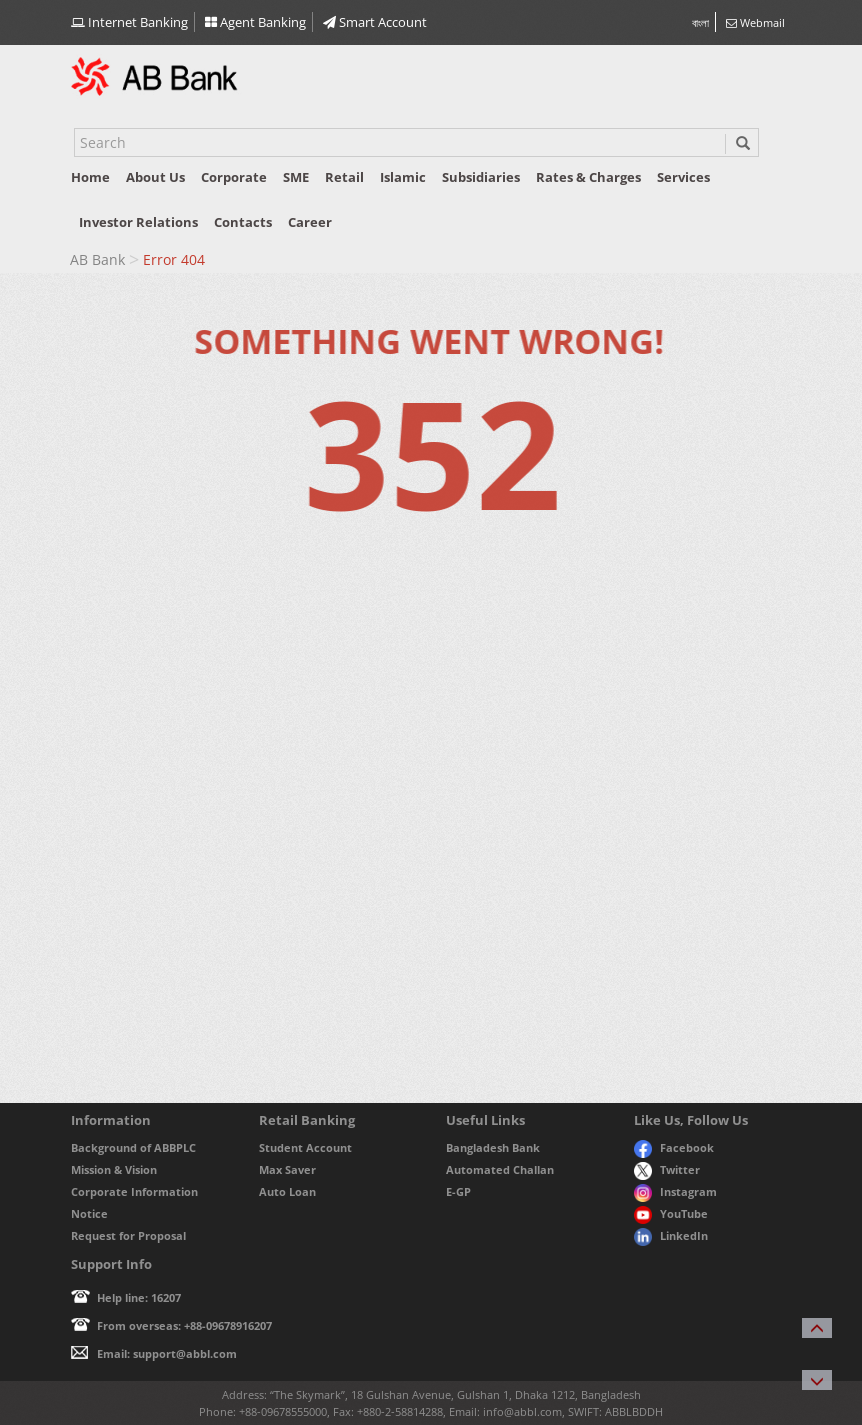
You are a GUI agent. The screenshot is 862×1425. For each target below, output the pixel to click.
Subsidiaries (481, 177)
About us (155, 177)
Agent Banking (255, 22)
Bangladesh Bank (493, 1147)
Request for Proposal (128, 1235)
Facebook (674, 1147)
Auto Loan (287, 1191)
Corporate (234, 177)
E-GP (458, 1191)
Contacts (243, 222)
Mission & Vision (114, 1169)
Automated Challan (500, 1169)
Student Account (305, 1147)
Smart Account (375, 22)
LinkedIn (671, 1235)
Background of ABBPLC (133, 1147)
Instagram (675, 1191)
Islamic (403, 177)
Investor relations (138, 222)
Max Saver (287, 1169)
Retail (344, 177)
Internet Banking (129, 22)
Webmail (755, 22)
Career (310, 222)
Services (683, 177)
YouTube (671, 1213)
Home (90, 177)
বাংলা (700, 22)
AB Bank (97, 259)
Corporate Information (134, 1191)
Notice (89, 1213)
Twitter (667, 1169)
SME (296, 177)
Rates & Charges (588, 177)
